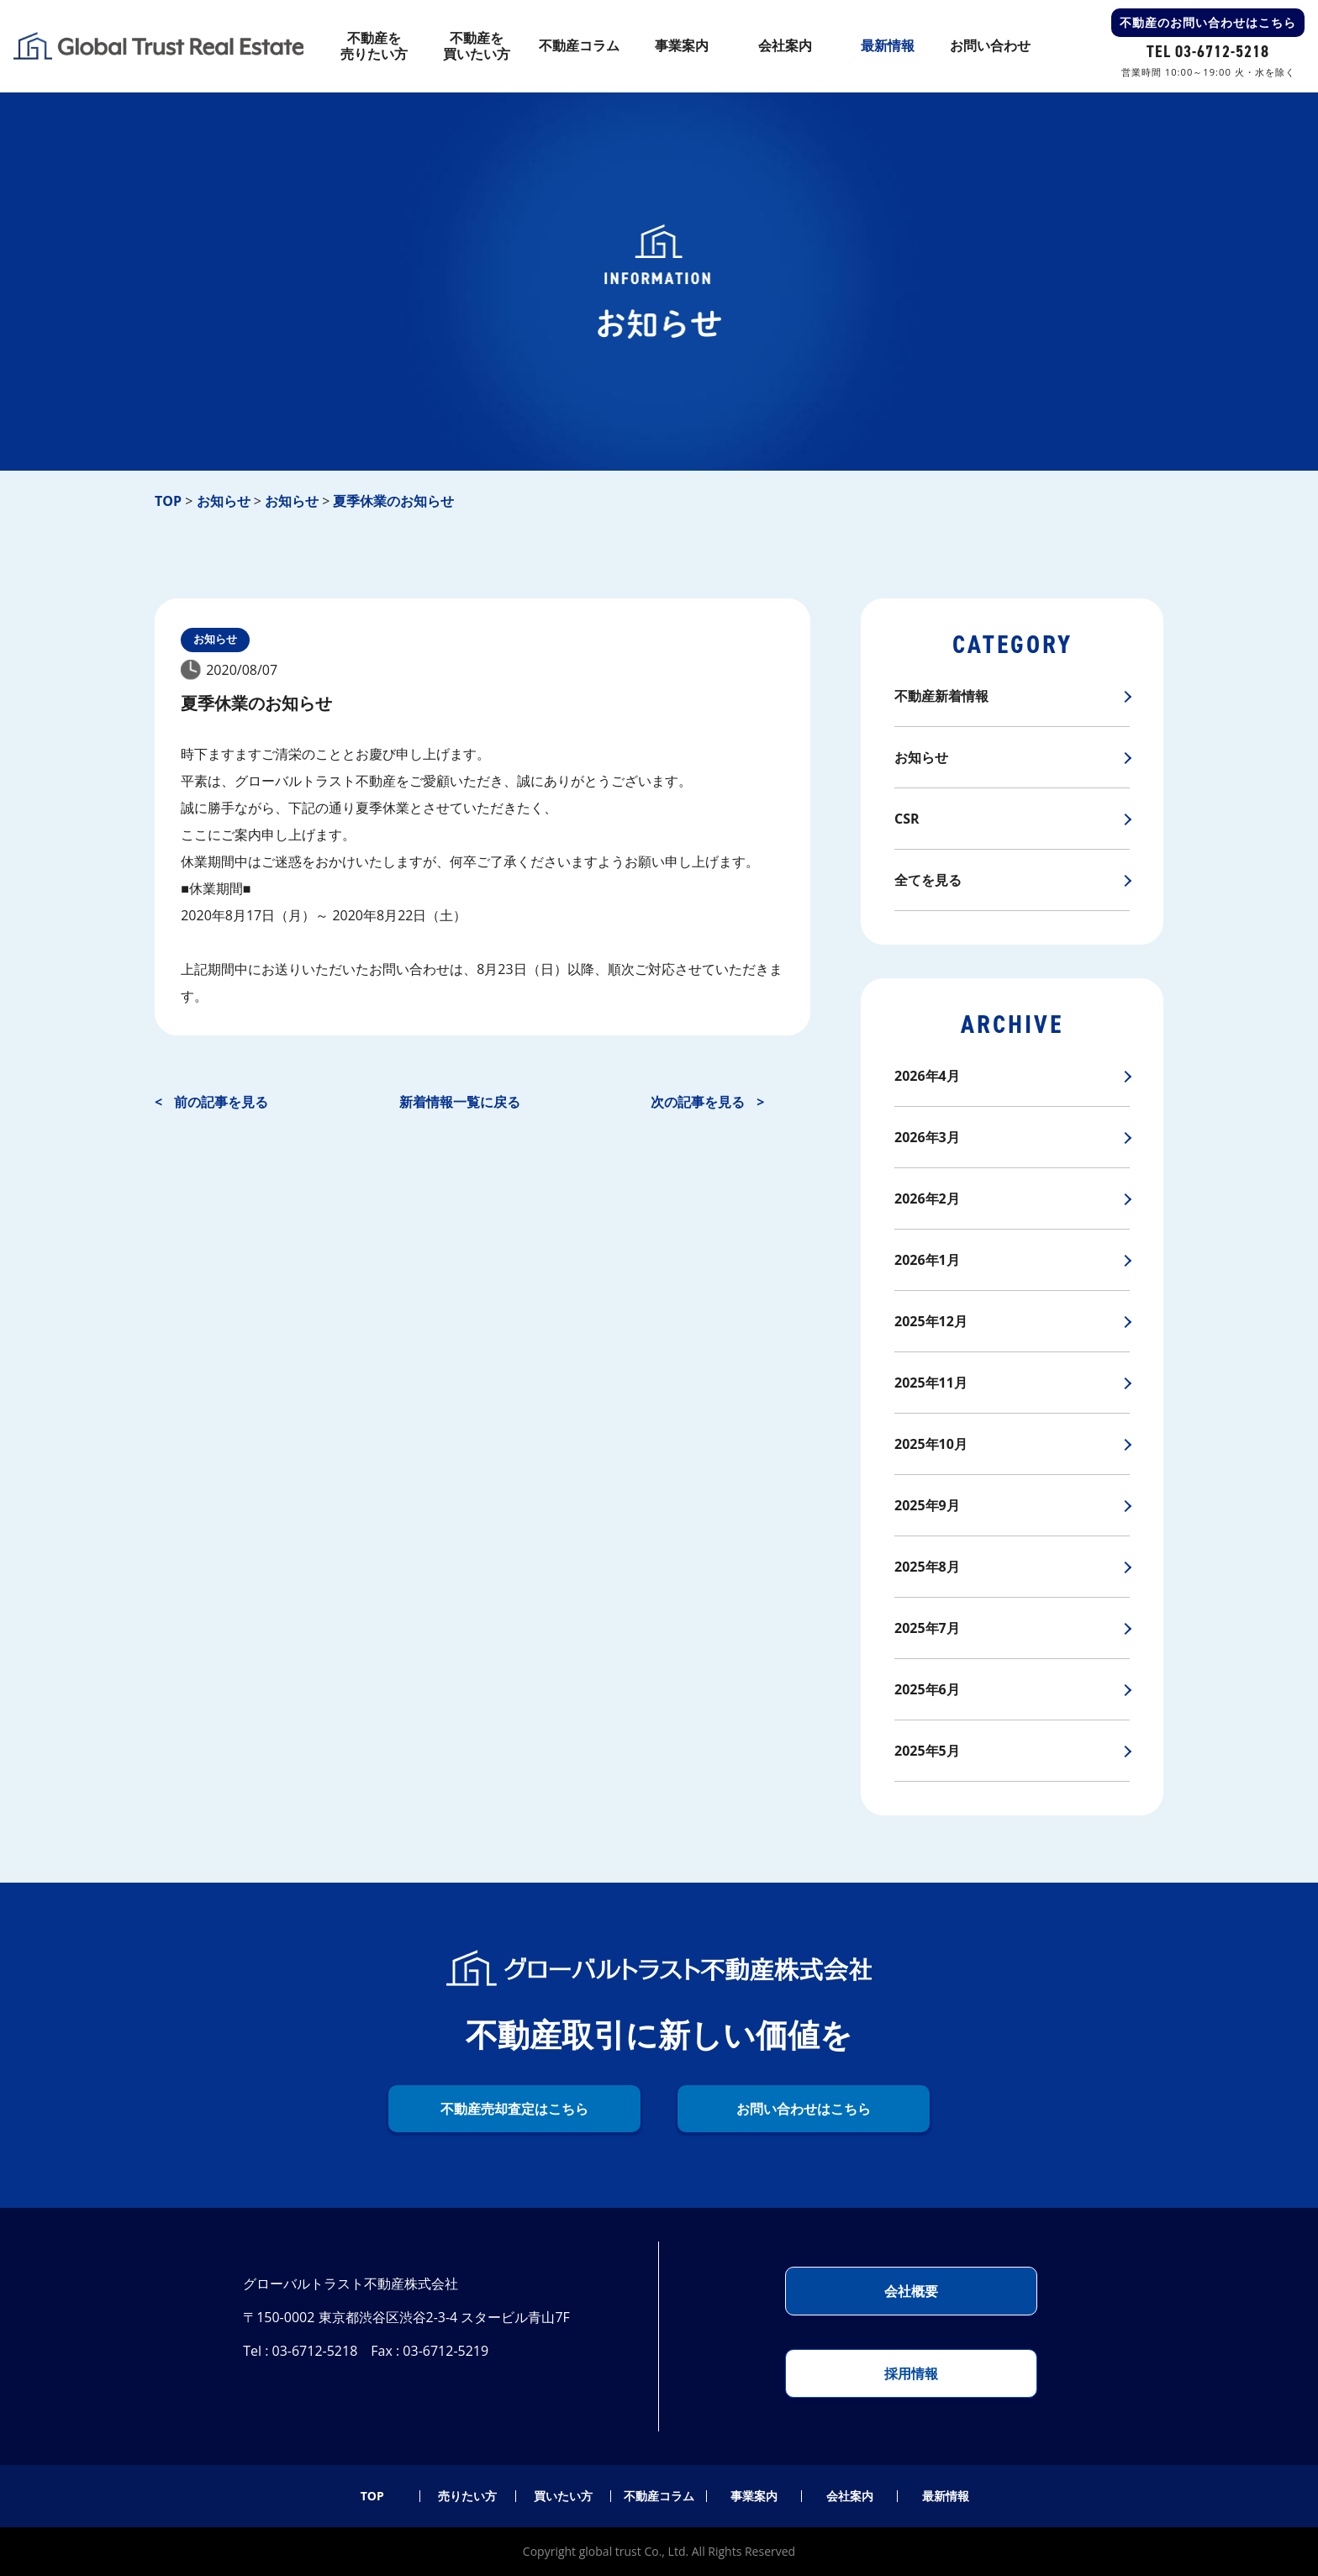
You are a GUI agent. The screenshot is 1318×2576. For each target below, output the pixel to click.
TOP (372, 2496)
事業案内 (754, 2496)
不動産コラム (659, 2496)
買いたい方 (563, 2496)
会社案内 (849, 2496)
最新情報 (945, 2496)
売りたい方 (467, 2496)
